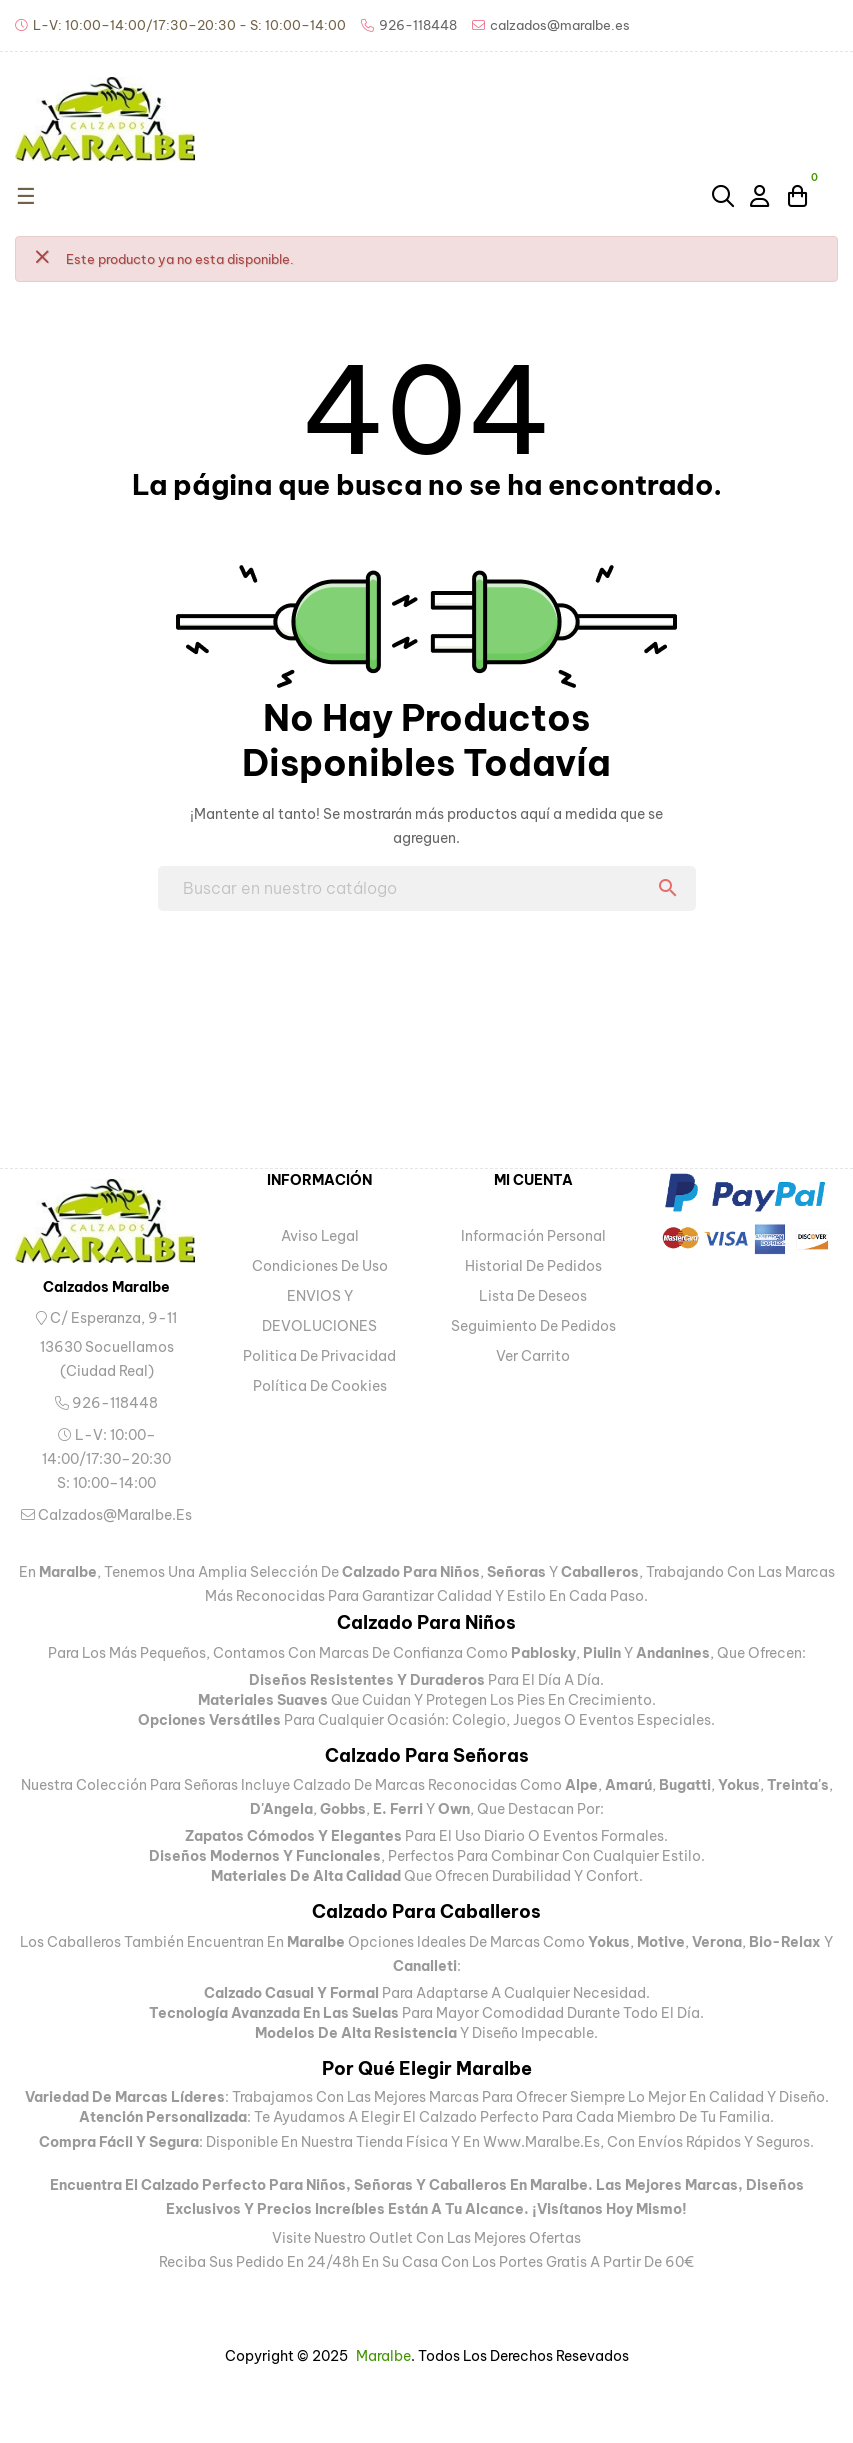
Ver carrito (533, 1356)
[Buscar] (427, 888)
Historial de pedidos (533, 1266)
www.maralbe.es (541, 2142)
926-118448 (106, 1403)
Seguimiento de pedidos (533, 1326)
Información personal (533, 1236)
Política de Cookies (320, 1386)
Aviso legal (320, 1236)
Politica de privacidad (319, 1356)
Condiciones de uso (320, 1266)
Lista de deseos (533, 1296)
